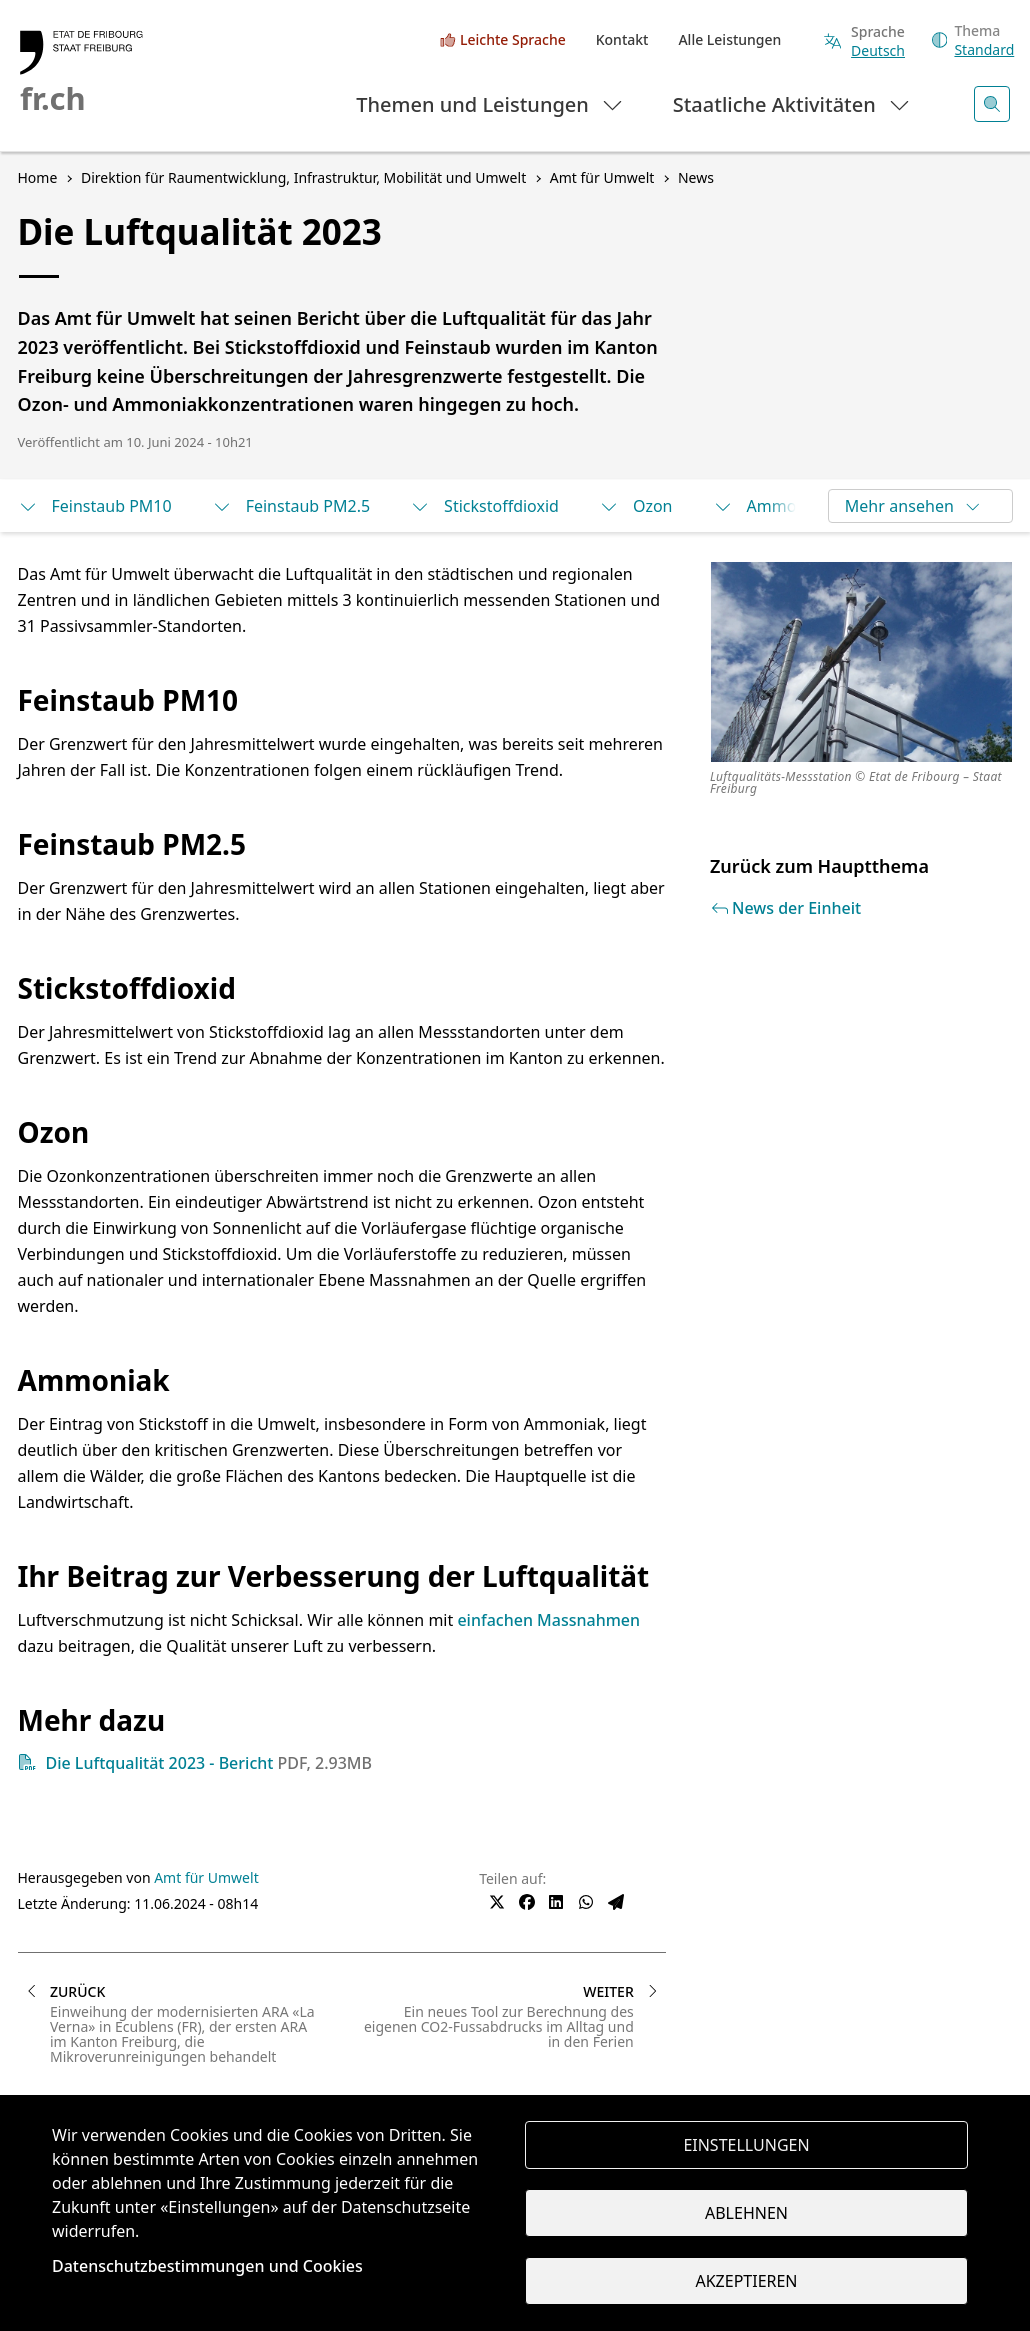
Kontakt (622, 39)
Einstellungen (746, 2145)
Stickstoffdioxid (484, 506)
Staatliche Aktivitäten (792, 103)
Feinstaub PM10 (95, 506)
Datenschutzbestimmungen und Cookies (207, 2266)
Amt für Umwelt (206, 1877)
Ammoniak (770, 506)
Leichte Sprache (513, 39)
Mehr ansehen (913, 506)
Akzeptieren (746, 2281)
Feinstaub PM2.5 (291, 506)
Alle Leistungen (729, 39)
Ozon (636, 506)
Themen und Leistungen (490, 103)
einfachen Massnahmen (548, 1620)
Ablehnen (746, 2213)
